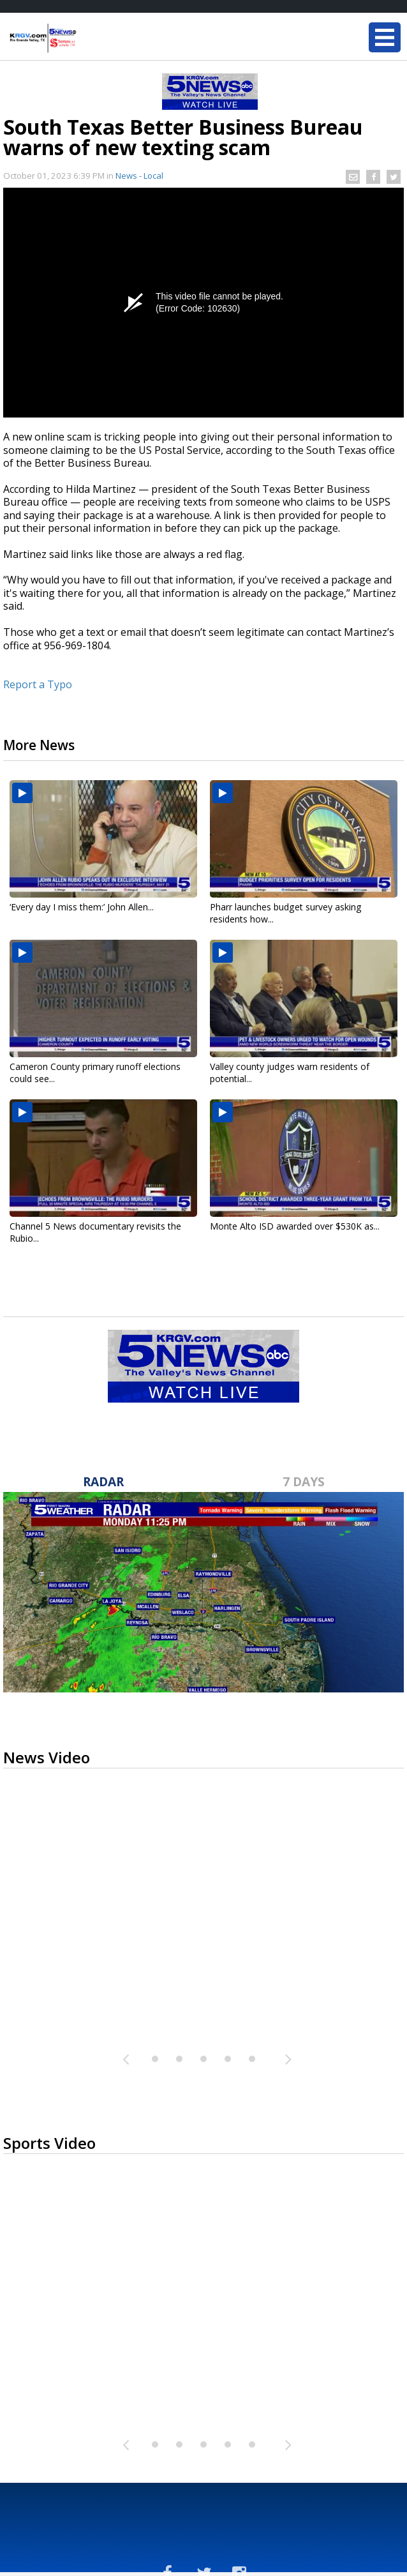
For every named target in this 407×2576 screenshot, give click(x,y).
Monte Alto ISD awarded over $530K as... (295, 1226)
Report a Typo (37, 684)
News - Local (139, 175)
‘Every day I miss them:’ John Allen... (82, 907)
